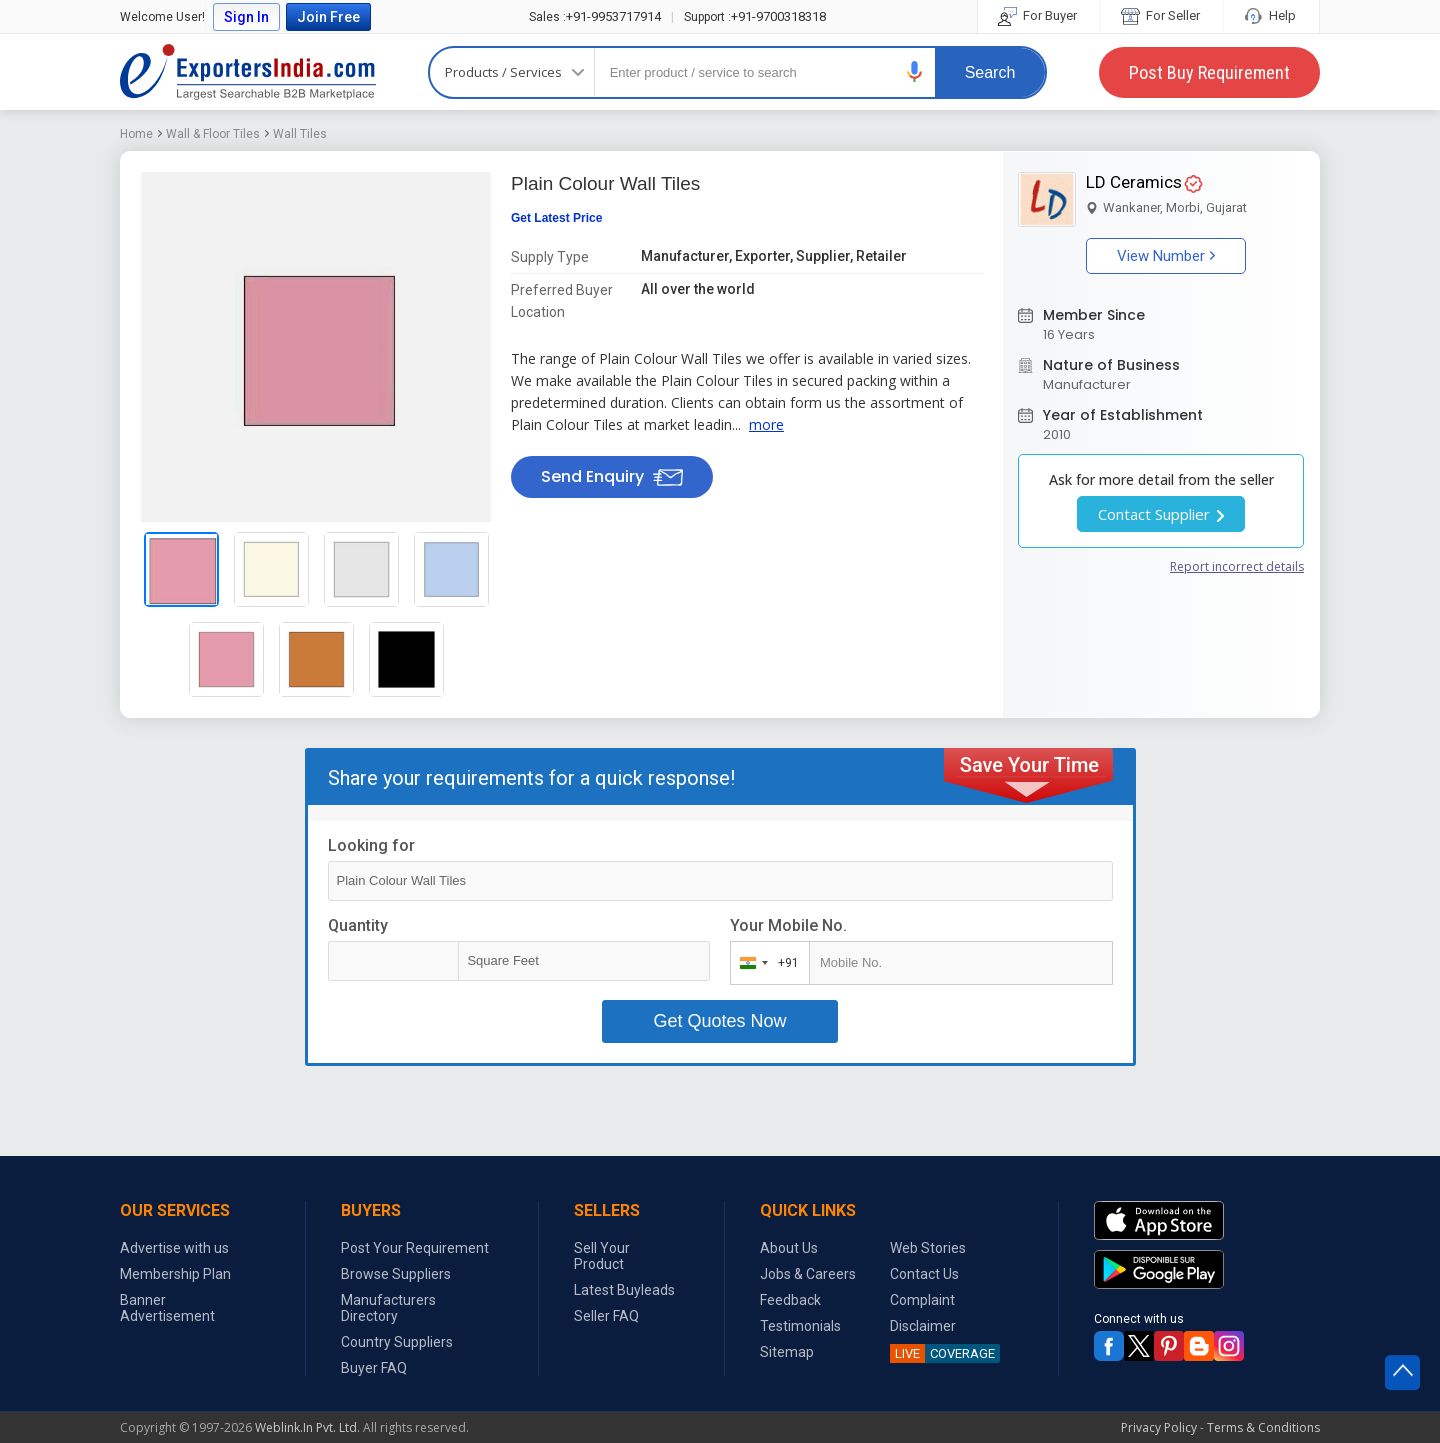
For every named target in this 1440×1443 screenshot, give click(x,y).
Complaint (922, 1300)
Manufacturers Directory (388, 1308)
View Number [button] (1166, 256)
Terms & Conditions (1263, 1427)
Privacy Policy (1159, 1427)
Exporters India (248, 72)
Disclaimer (923, 1326)
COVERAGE (942, 1353)
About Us (789, 1248)
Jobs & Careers (808, 1274)
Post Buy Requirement (1209, 72)
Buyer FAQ (374, 1368)
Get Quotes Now (719, 1021)
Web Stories (928, 1248)
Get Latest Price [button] (556, 218)
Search (990, 72)
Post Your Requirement (415, 1248)
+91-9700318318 (755, 16)
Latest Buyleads (624, 1290)
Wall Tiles (300, 134)
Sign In (246, 17)
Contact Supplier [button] (1161, 514)
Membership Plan (175, 1274)
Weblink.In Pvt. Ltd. (307, 1427)
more (766, 424)
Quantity (358, 925)
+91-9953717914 (595, 16)
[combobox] (765, 963)
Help (1271, 15)
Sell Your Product (602, 1256)
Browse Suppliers (396, 1274)
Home (136, 134)
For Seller (1162, 15)
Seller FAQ (606, 1316)
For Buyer (1039, 15)
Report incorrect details (1237, 566)
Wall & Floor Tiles (213, 134)
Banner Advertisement (167, 1308)
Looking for (371, 845)
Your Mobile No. (788, 925)
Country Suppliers (397, 1342)
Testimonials (800, 1326)
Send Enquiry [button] (612, 476)
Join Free (328, 17)
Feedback (790, 1300)
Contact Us (924, 1274)
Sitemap (787, 1352)
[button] (915, 71)
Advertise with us (174, 1248)
